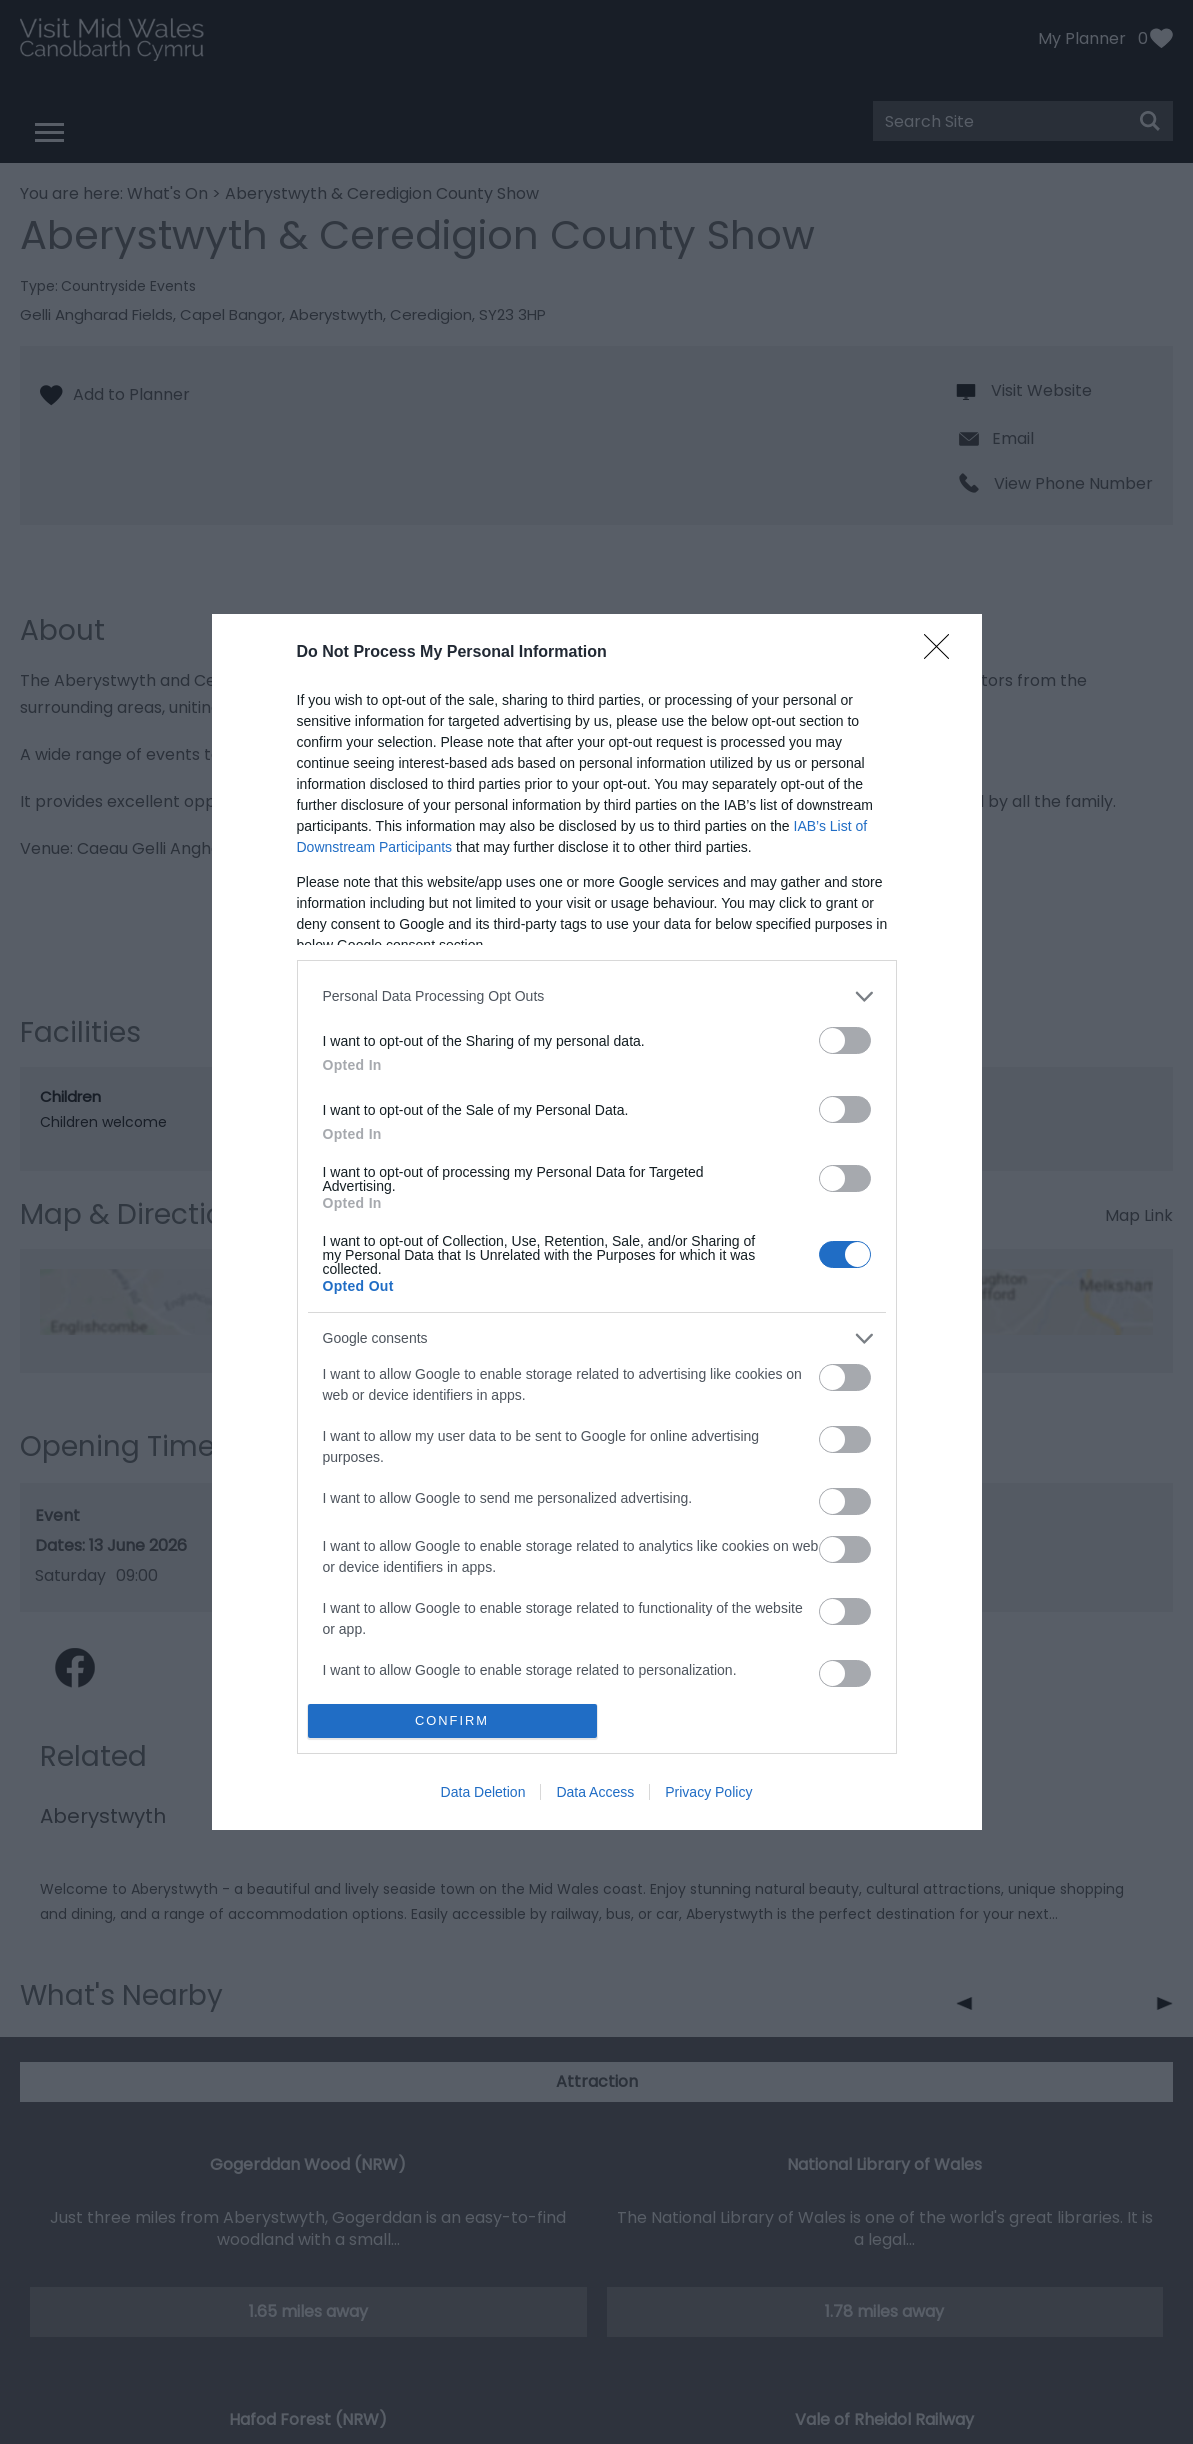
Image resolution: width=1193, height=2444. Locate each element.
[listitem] (597, 996)
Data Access (595, 1792)
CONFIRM (452, 1721)
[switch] (845, 1040)
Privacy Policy (708, 1792)
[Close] (943, 653)
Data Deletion (483, 1792)
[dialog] (597, 1222)
